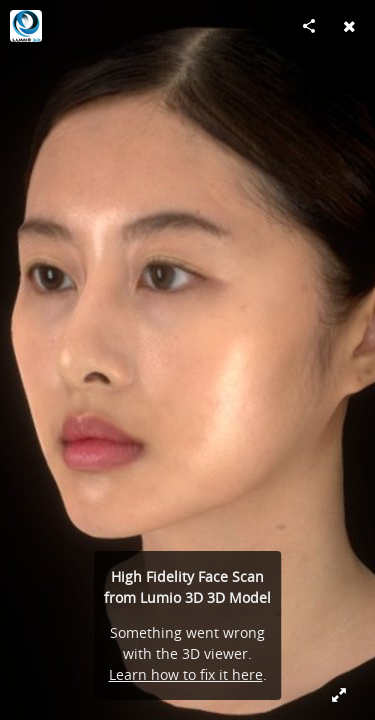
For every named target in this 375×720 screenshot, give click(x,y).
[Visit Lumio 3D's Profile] (26, 26)
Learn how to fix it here (186, 674)
